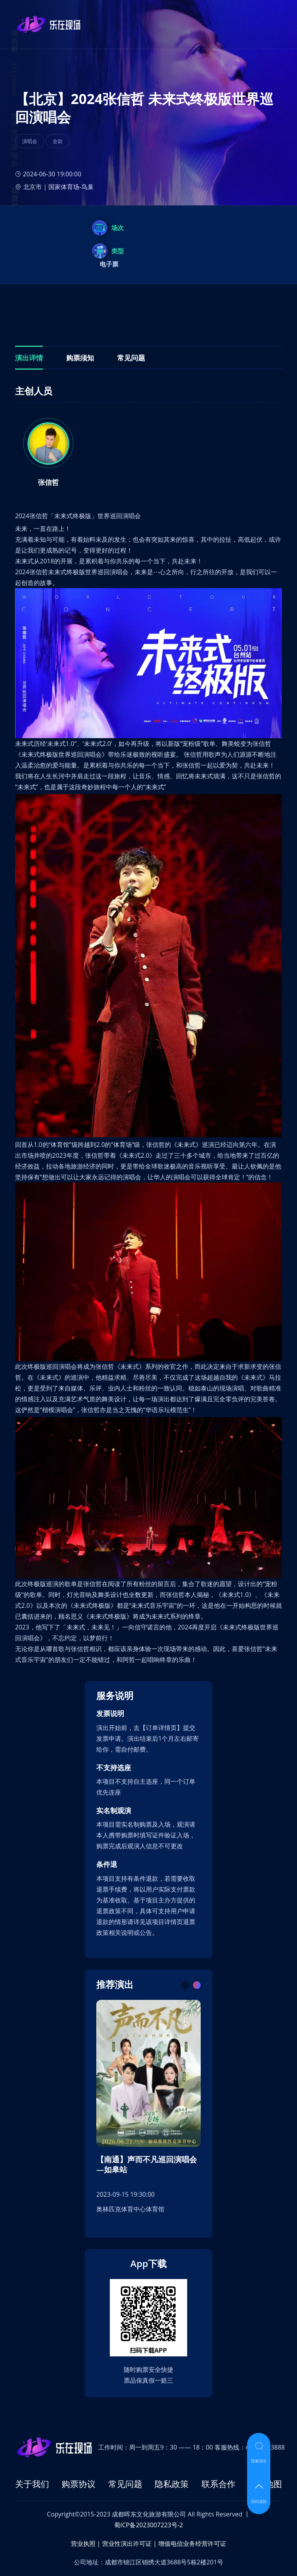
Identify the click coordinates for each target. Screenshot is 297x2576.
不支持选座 (113, 1767)
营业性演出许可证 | (129, 2543)
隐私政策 (172, 2483)
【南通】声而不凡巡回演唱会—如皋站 (146, 2165)
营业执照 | (86, 2543)
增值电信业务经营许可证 (192, 2543)
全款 (58, 141)
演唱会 (29, 141)
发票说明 (110, 1713)
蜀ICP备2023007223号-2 (148, 2525)
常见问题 (125, 2483)
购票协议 (78, 2483)
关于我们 (32, 2483)
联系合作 (218, 2483)
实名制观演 (113, 1810)
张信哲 (48, 482)
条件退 (106, 1864)
